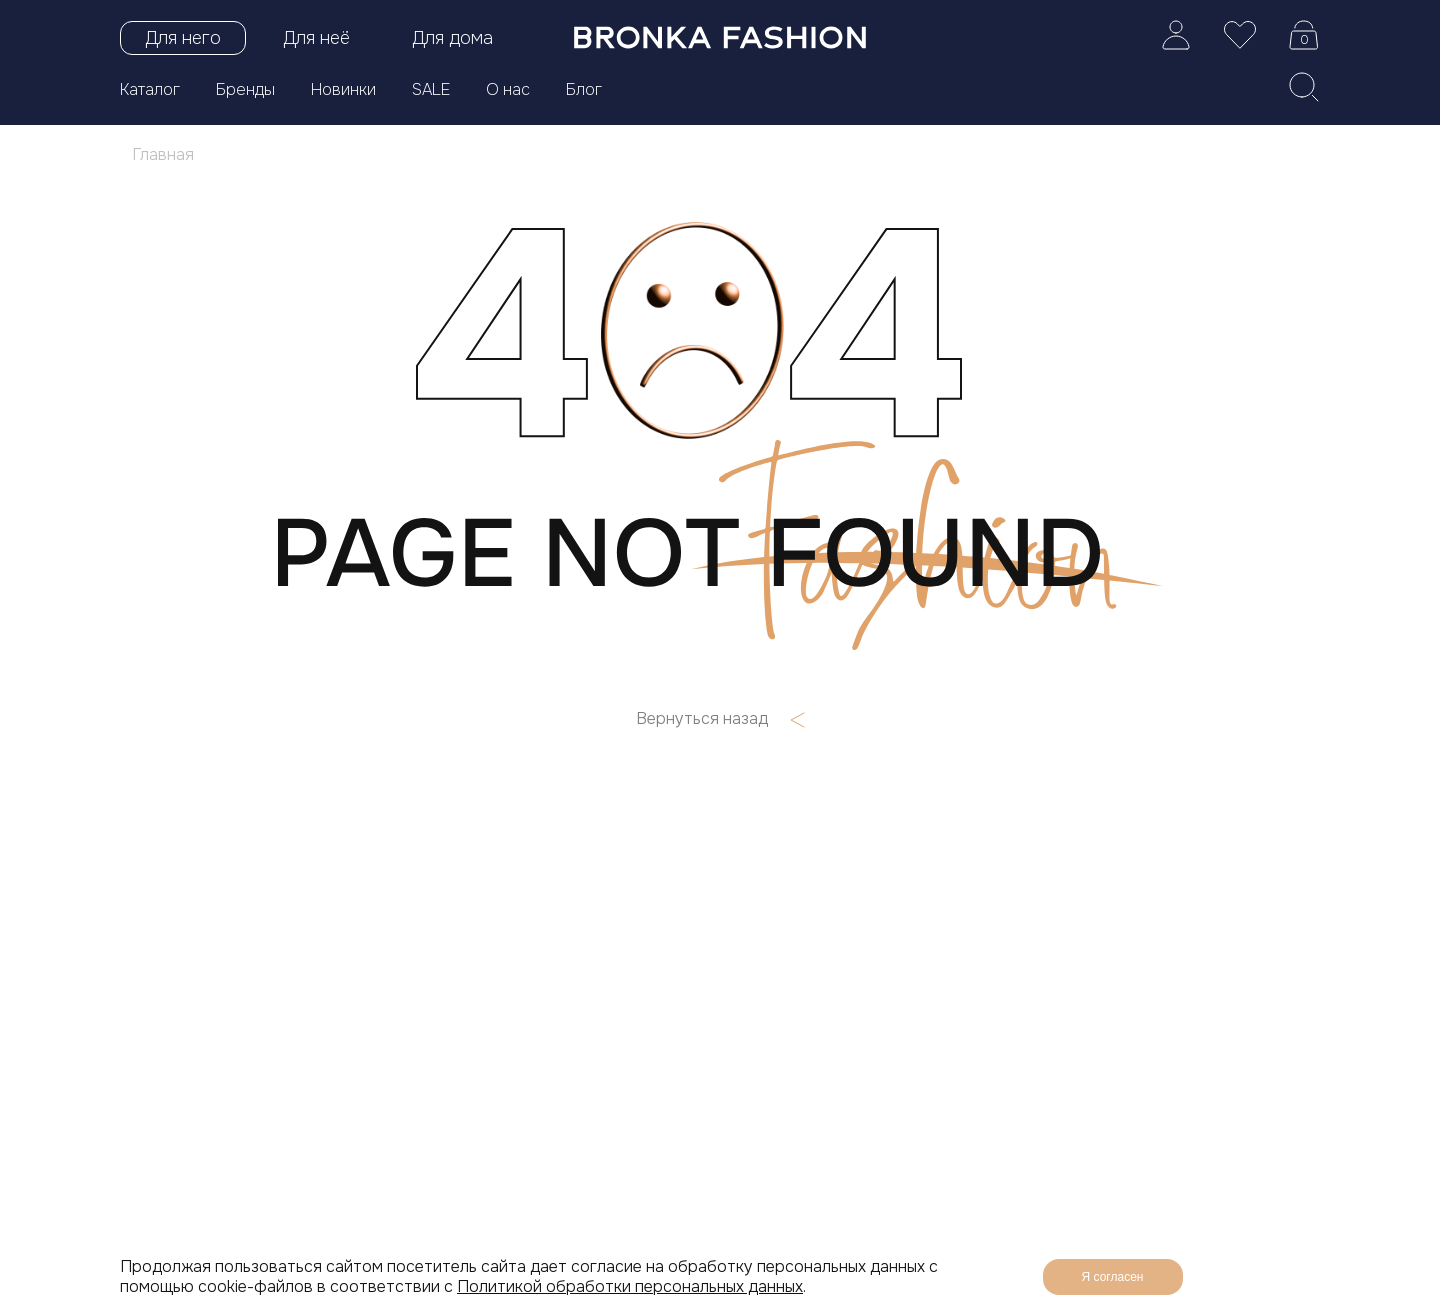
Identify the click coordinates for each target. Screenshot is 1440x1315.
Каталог (150, 89)
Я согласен (1113, 1277)
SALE (431, 89)
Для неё (316, 38)
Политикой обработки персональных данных (630, 1286)
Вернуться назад (720, 719)
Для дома (452, 38)
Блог (584, 89)
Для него (183, 38)
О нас (508, 89)
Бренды (245, 89)
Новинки (343, 89)
